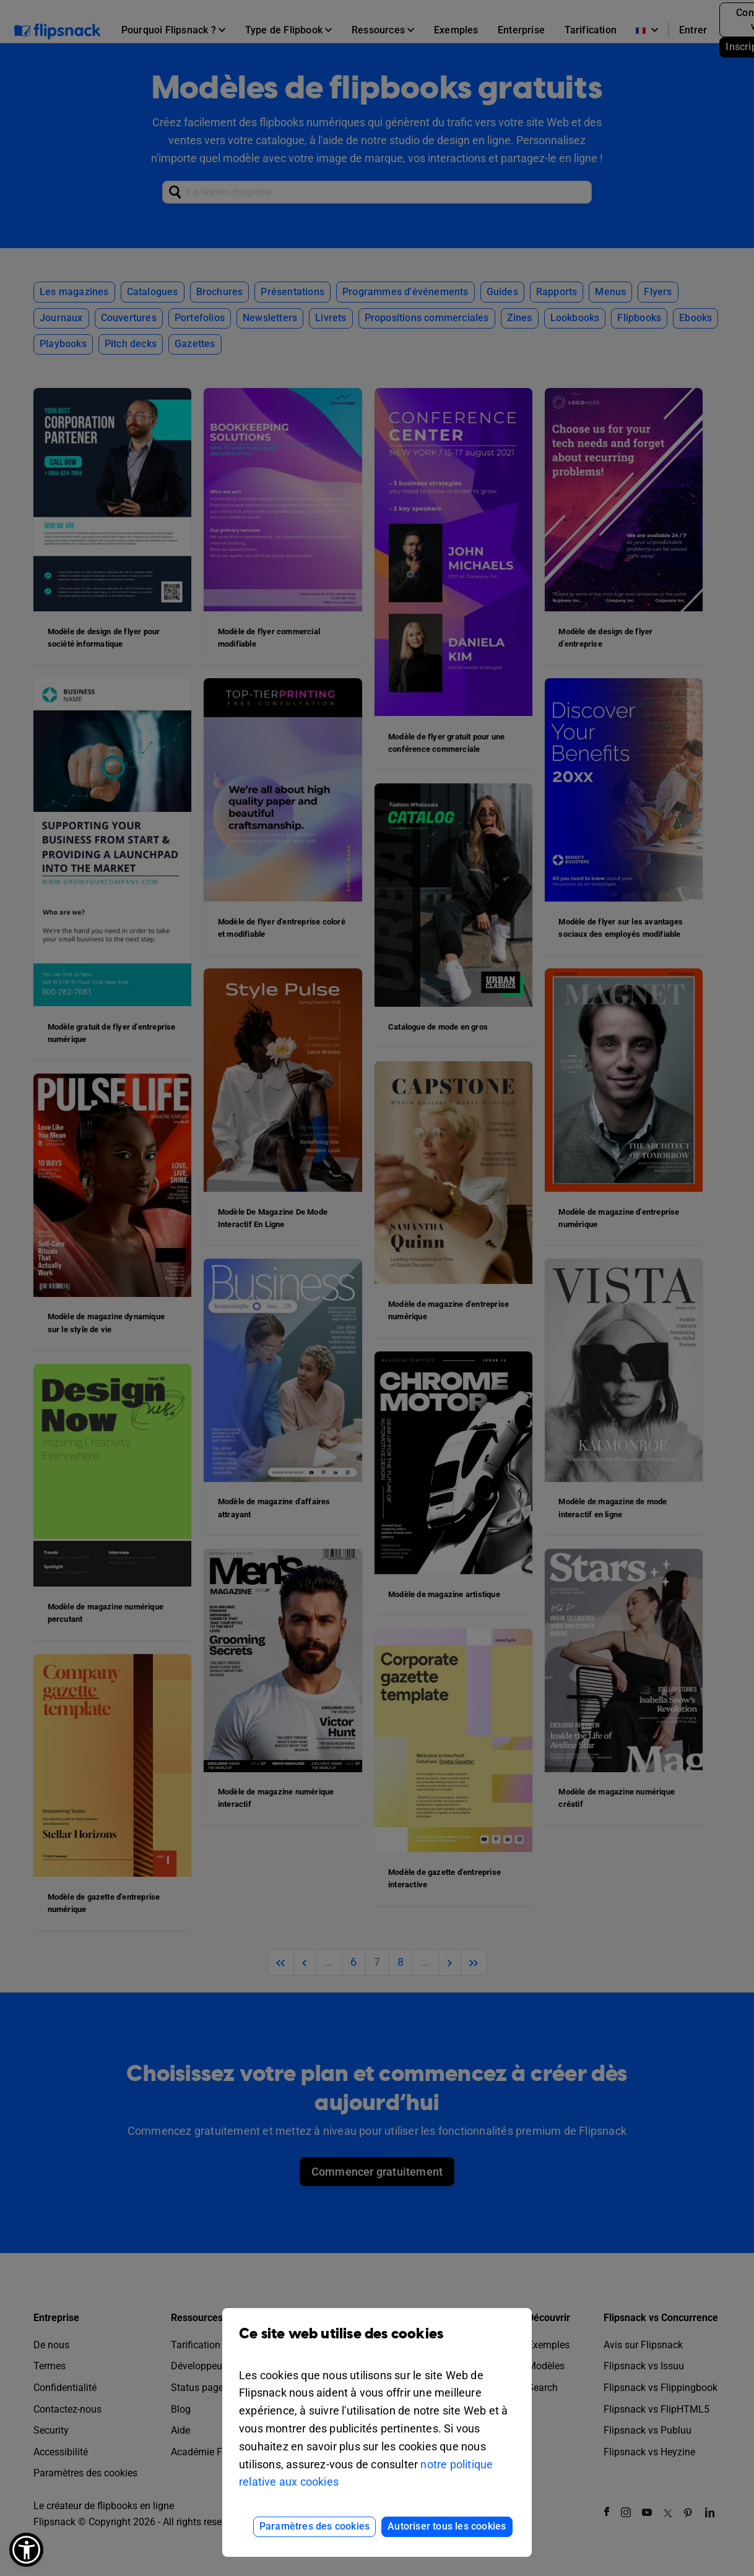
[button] (26, 2550)
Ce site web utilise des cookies (377, 2343)
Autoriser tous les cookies (447, 2526)
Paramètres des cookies (314, 2526)
